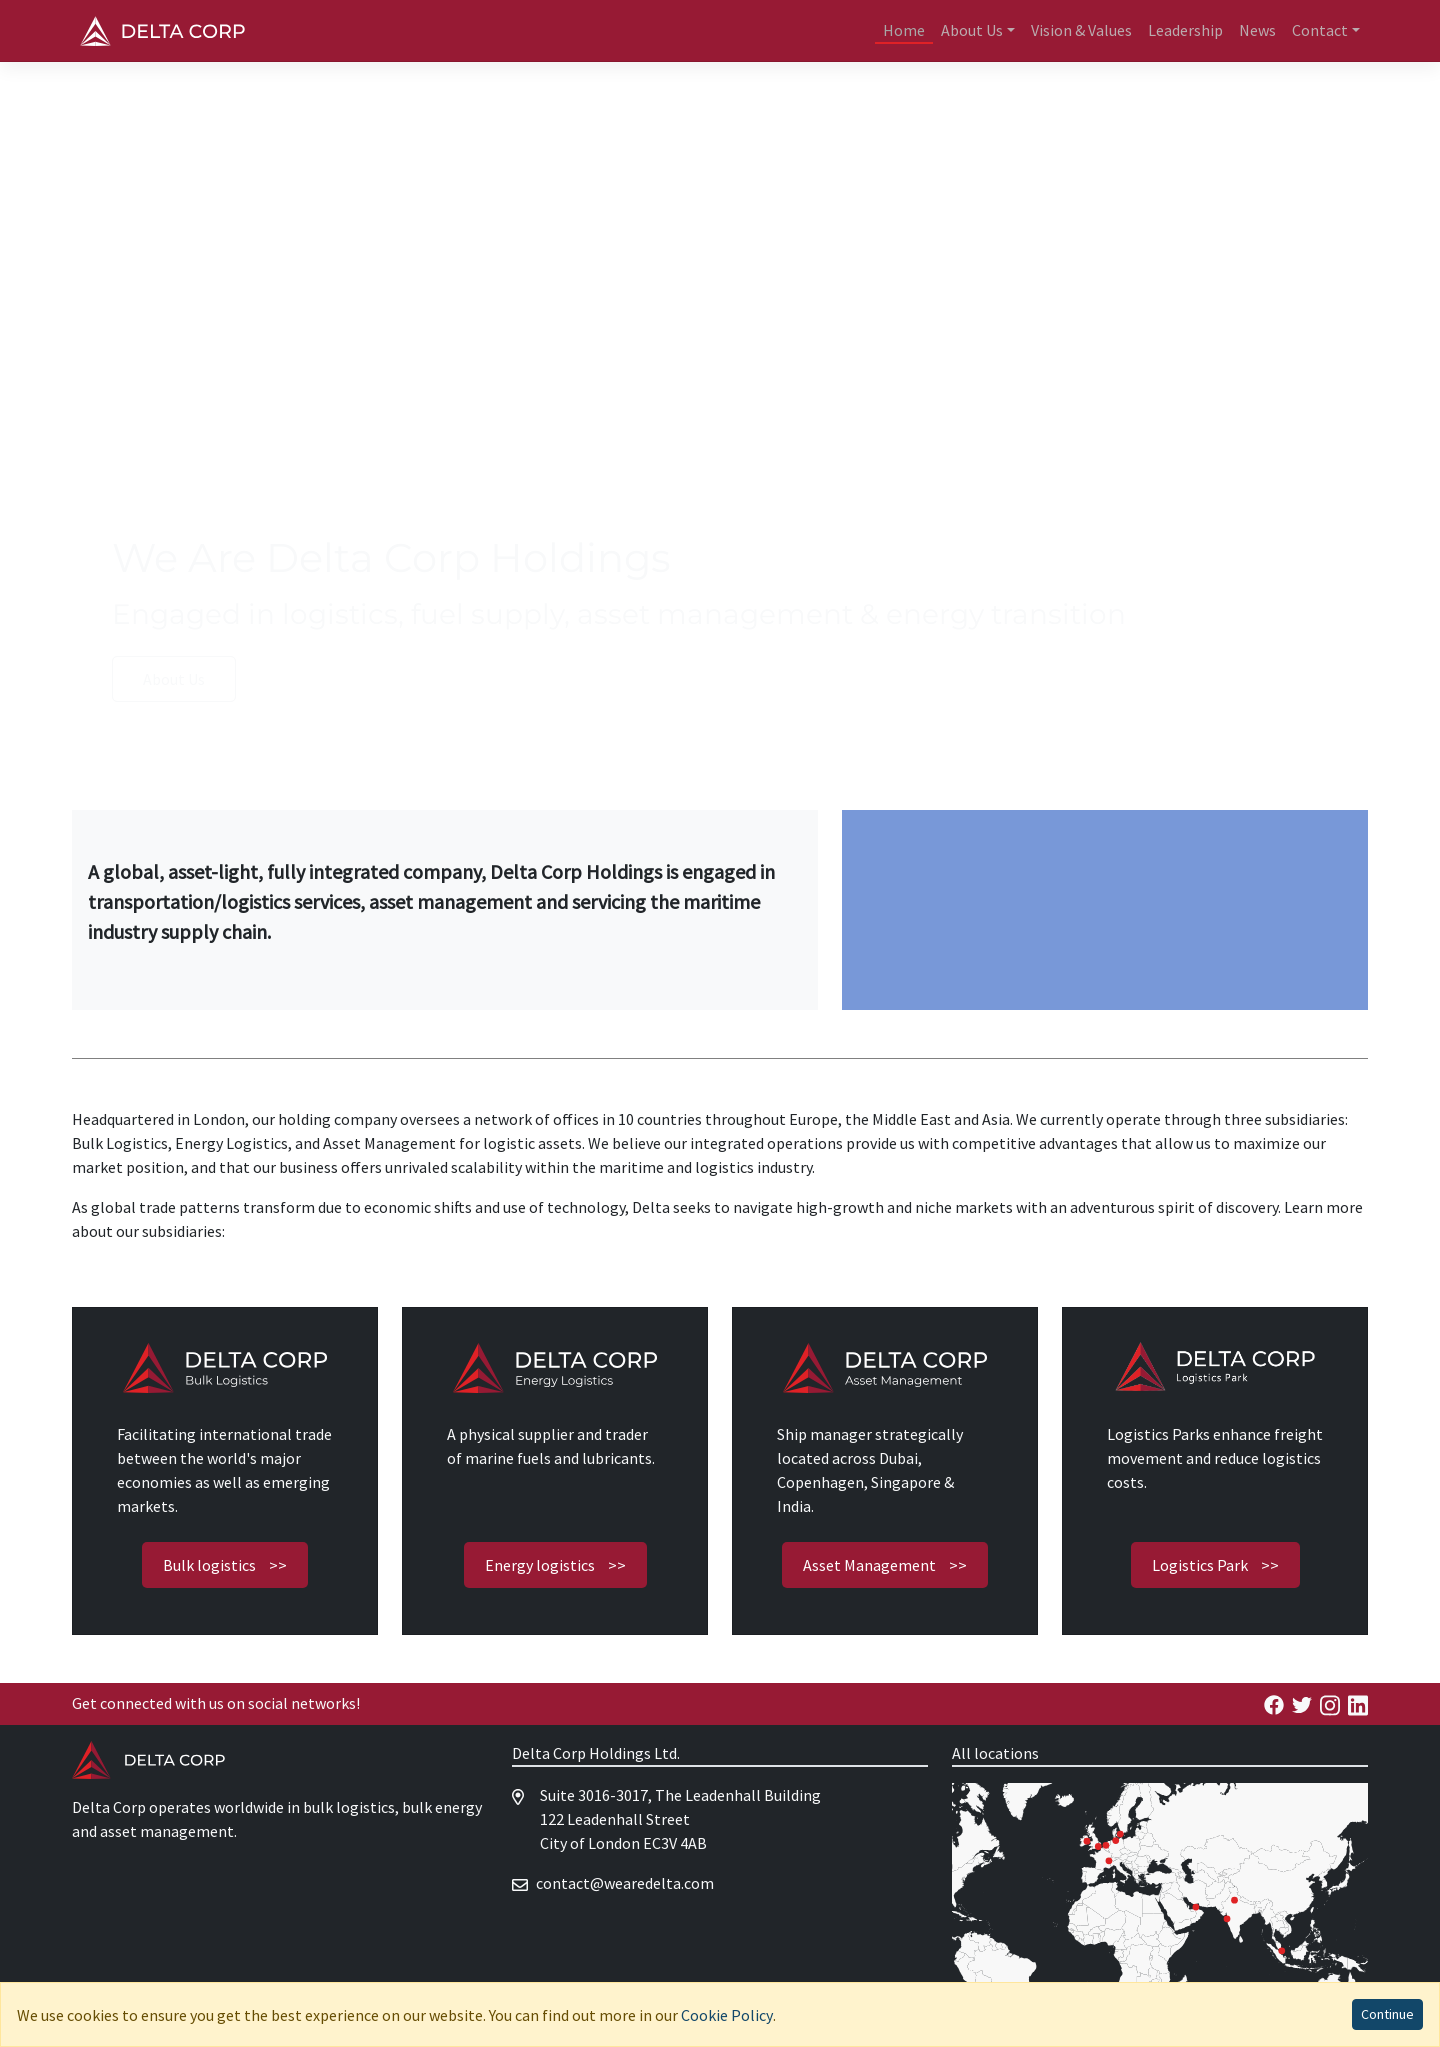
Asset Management (885, 1565)
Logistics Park (1215, 1565)
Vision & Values (1081, 30)
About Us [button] (972, 30)
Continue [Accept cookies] (1387, 2014)
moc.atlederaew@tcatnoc (625, 1883)
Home (904, 30)
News (1257, 30)
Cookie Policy (727, 2015)
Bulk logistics (225, 1565)
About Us (174, 679)
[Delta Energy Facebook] (1274, 1703)
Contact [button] (1320, 30)
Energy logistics (555, 1565)
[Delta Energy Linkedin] (1358, 1703)
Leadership (1185, 30)
